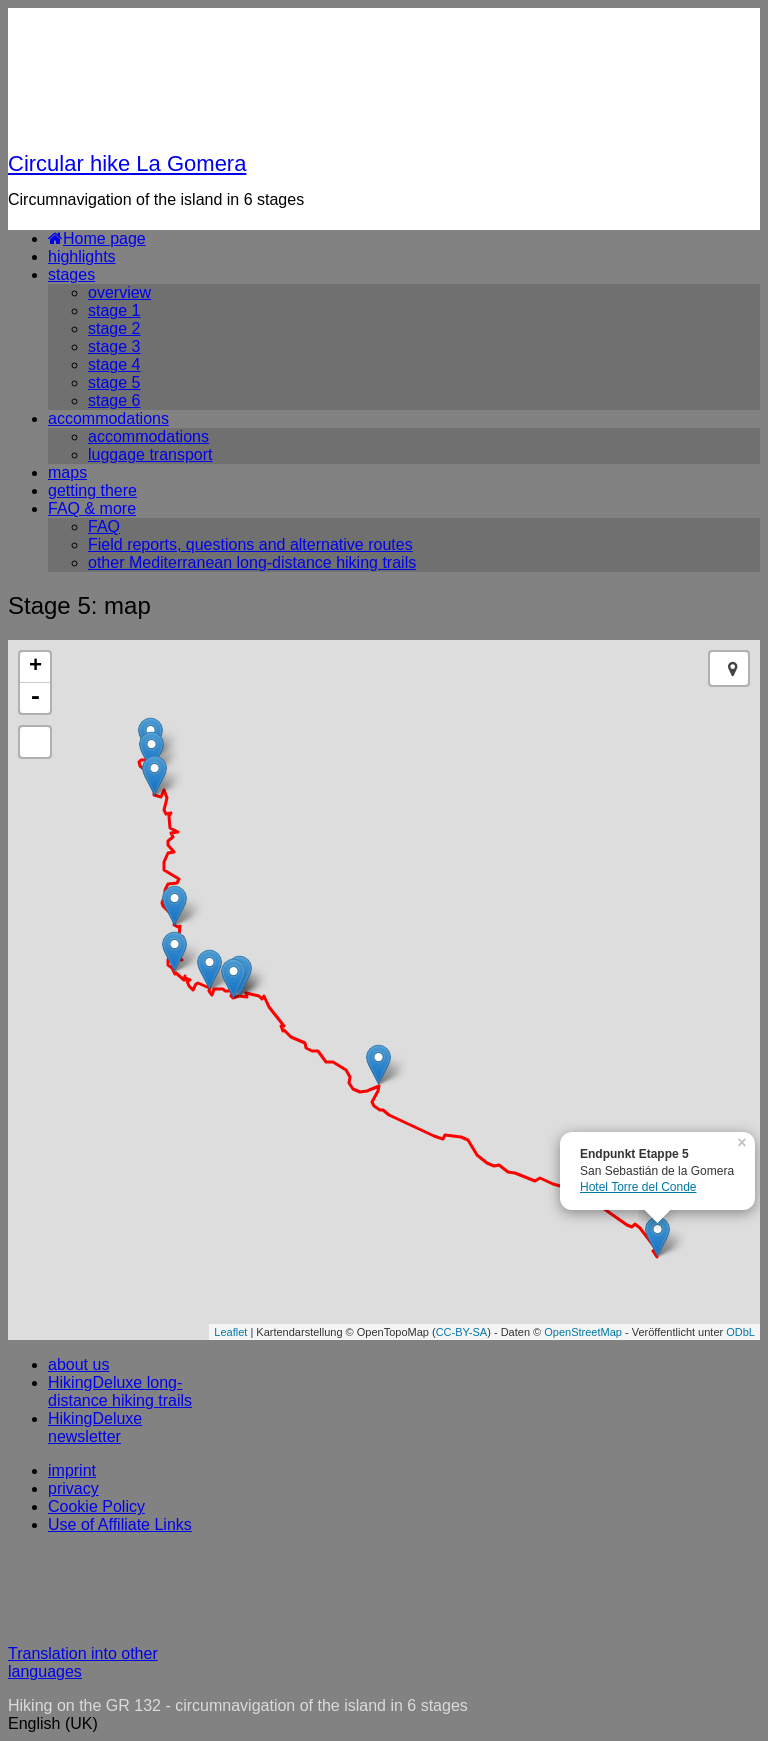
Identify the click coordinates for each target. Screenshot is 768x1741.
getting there (92, 490)
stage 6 (114, 400)
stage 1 (114, 310)
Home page (97, 238)
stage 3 (114, 346)
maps (67, 472)
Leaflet (230, 1332)
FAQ (104, 526)
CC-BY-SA (462, 1332)
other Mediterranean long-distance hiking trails (252, 562)
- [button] (35, 698)
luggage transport (150, 454)
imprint (72, 1470)
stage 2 (114, 328)
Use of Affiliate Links (120, 1524)
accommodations (108, 418)
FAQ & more (92, 508)
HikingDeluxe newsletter (95, 1427)
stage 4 (114, 364)
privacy (73, 1488)
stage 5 (114, 382)
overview (119, 292)
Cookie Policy (96, 1506)
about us (78, 1364)
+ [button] (35, 667)
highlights (82, 256)
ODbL (740, 1332)
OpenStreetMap (583, 1332)
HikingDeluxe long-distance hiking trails (120, 1391)
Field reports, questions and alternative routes (250, 544)
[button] (384, 1724)
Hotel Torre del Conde (638, 1187)
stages (71, 274)
